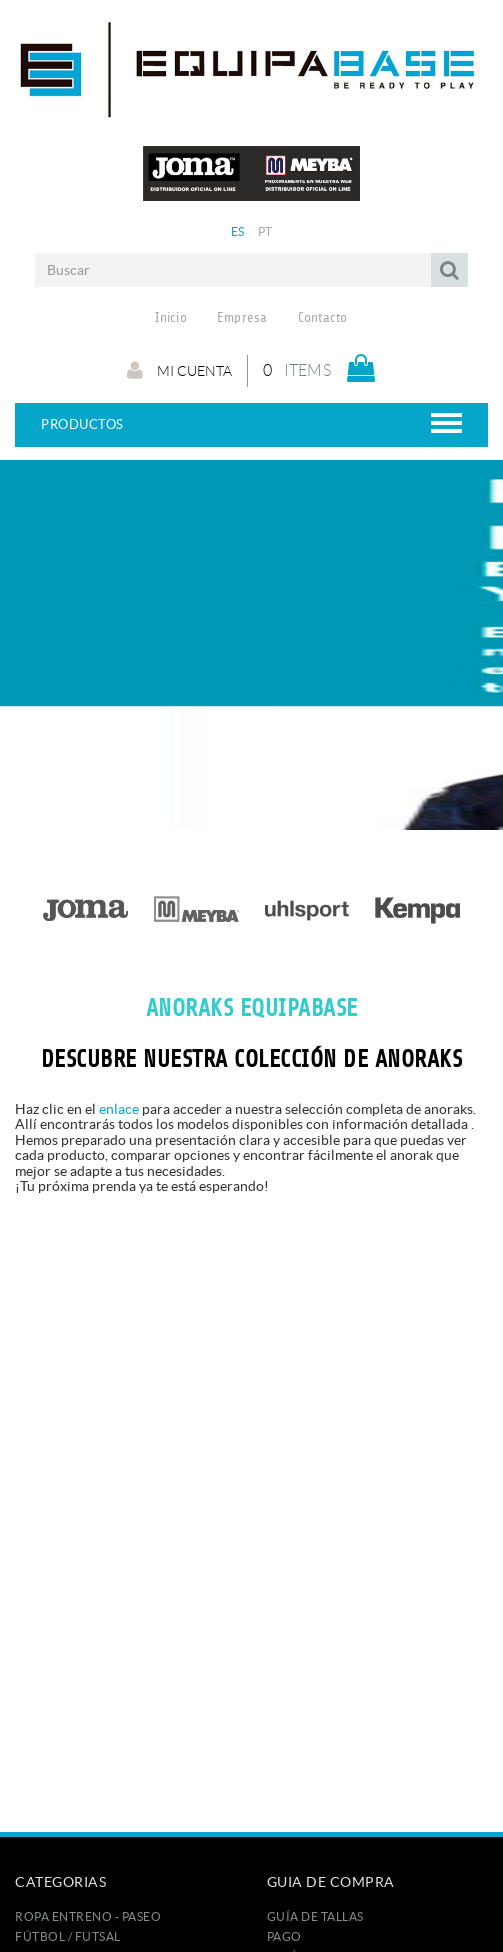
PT (265, 231)
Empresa (242, 318)
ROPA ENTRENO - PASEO (88, 1916)
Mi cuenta (179, 370)
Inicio (171, 318)
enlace (119, 1109)
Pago (284, 1936)
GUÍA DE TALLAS (315, 1916)
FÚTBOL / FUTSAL (68, 1936)
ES (238, 231)
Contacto (323, 318)
